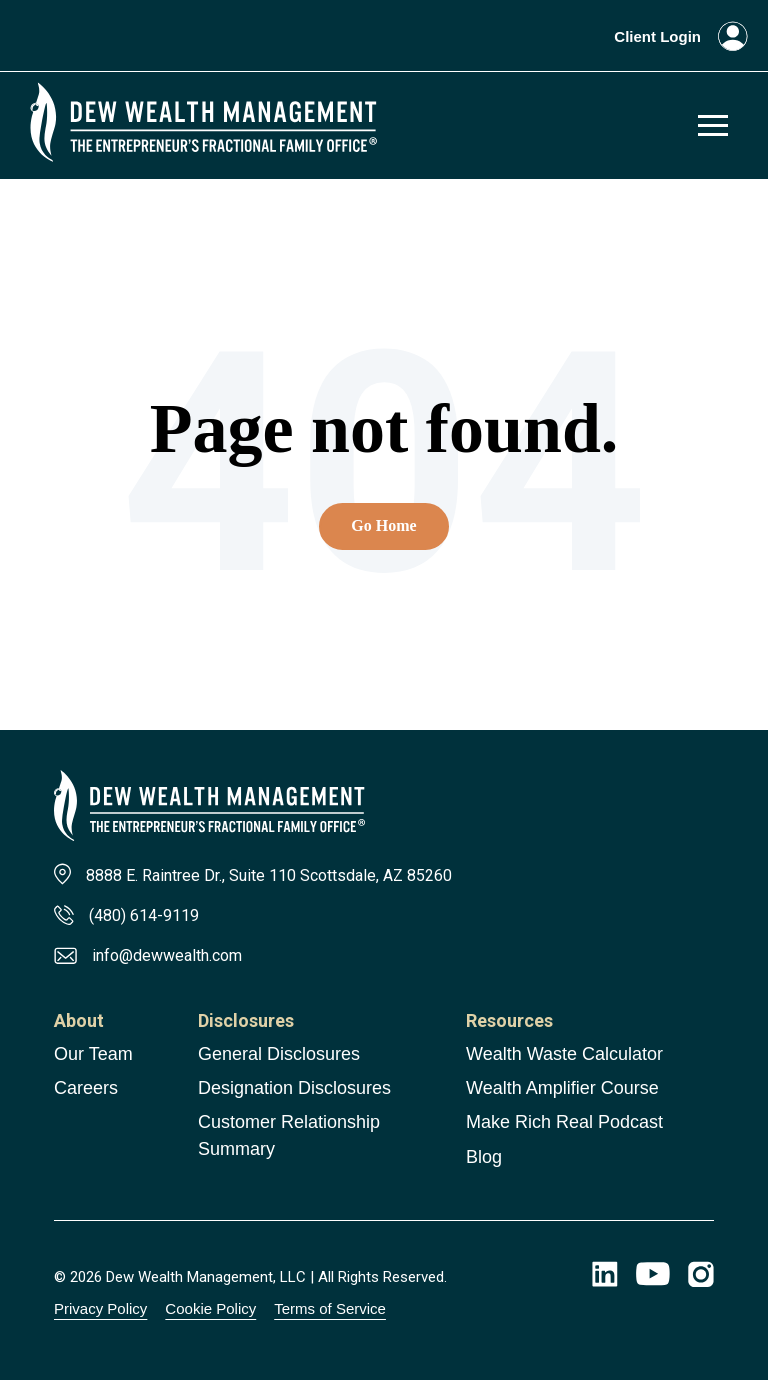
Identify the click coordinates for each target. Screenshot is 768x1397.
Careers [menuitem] (86, 1105)
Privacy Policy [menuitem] (100, 1325)
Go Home (384, 534)
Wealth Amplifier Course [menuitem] (562, 1105)
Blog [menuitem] (484, 1174)
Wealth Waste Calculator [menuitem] (564, 1071)
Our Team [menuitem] (93, 1071)
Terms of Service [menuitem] (330, 1325)
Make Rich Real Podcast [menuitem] (564, 1139)
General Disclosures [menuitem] (279, 1071)
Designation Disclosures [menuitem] (294, 1105)
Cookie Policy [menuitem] (210, 1325)
